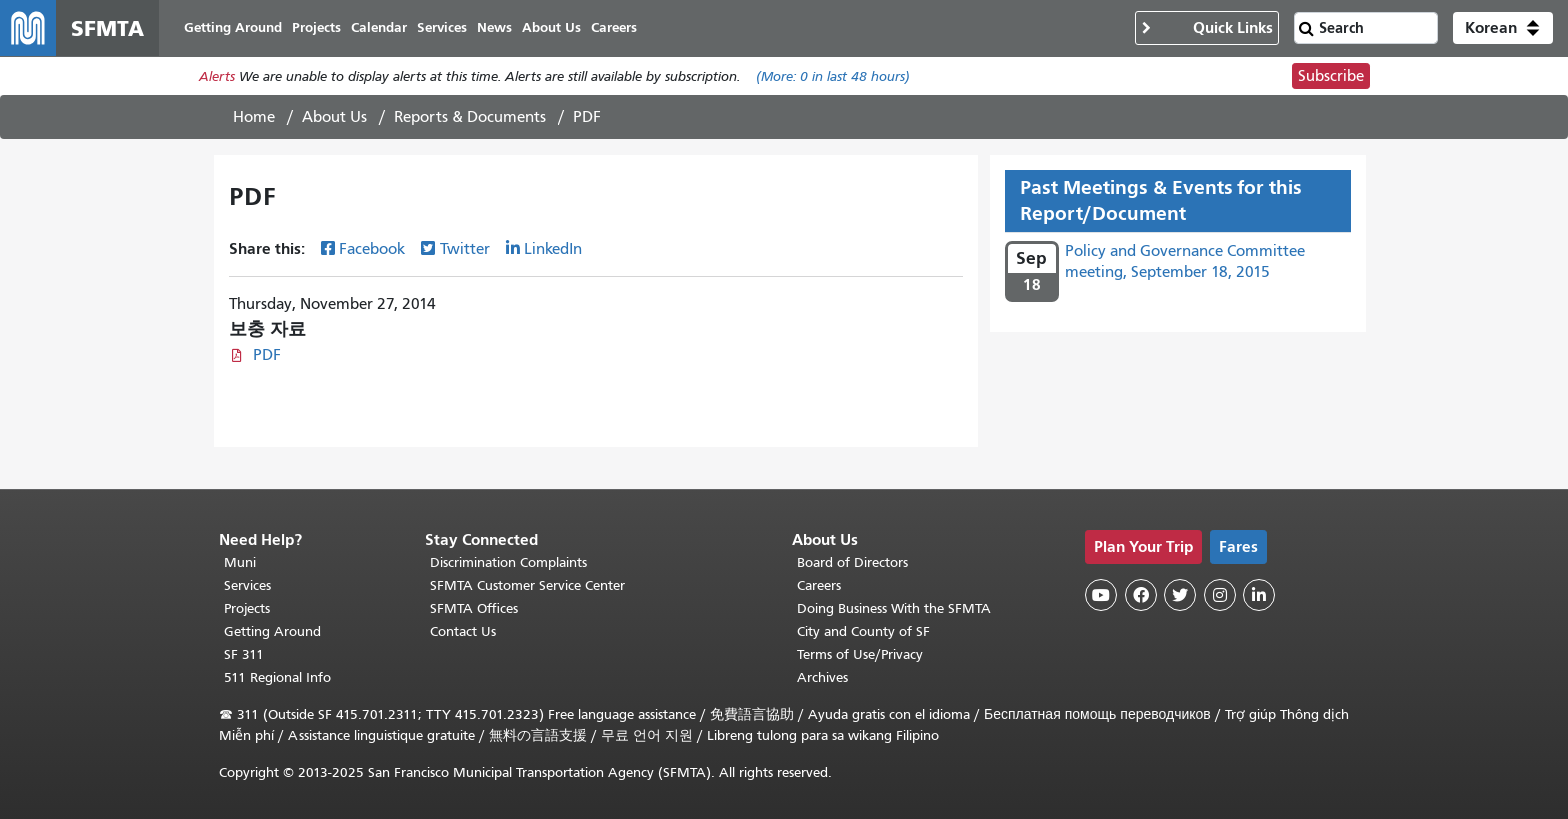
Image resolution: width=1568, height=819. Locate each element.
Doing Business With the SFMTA (894, 608)
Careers (819, 585)
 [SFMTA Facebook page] (1141, 595)
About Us (334, 117)
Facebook (372, 249)
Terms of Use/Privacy (860, 654)
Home (254, 117)
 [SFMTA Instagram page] (1220, 595)
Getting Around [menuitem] (233, 27)
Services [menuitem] (442, 27)
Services (247, 585)
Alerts (217, 76)
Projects (247, 608)
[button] (1503, 28)
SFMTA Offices (474, 608)
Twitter (465, 249)
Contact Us (463, 631)
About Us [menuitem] (551, 27)
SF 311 (244, 654)
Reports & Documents (470, 117)
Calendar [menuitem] (379, 27)
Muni (240, 562)
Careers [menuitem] (614, 27)
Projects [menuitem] (316, 27)
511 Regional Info (277, 677)
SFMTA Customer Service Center (527, 585)
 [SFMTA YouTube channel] (1101, 595)
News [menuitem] (494, 27)
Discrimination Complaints (508, 562)
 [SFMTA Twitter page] (1180, 595)
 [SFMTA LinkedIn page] (1259, 595)
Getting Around (272, 631)
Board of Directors (852, 562)
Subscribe (1331, 76)
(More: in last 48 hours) (833, 76)
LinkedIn (553, 249)
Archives (822, 677)
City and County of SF (863, 631)
